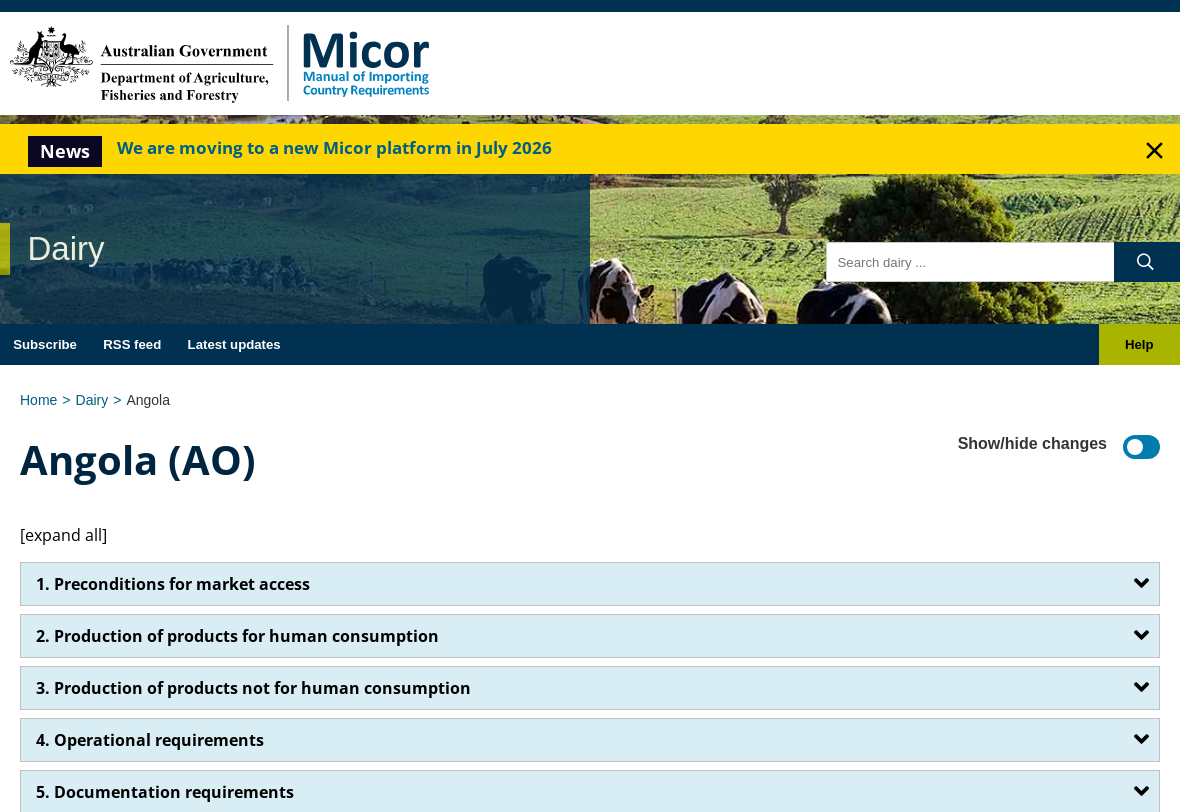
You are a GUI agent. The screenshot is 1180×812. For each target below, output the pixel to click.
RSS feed (132, 344)
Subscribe (45, 344)
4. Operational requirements (150, 740)
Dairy (92, 400)
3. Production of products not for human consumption (253, 688)
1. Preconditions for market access (173, 584)
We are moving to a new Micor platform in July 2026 (334, 147)
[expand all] (63, 535)
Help (1139, 344)
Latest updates (234, 344)
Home (38, 400)
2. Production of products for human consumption (237, 636)
